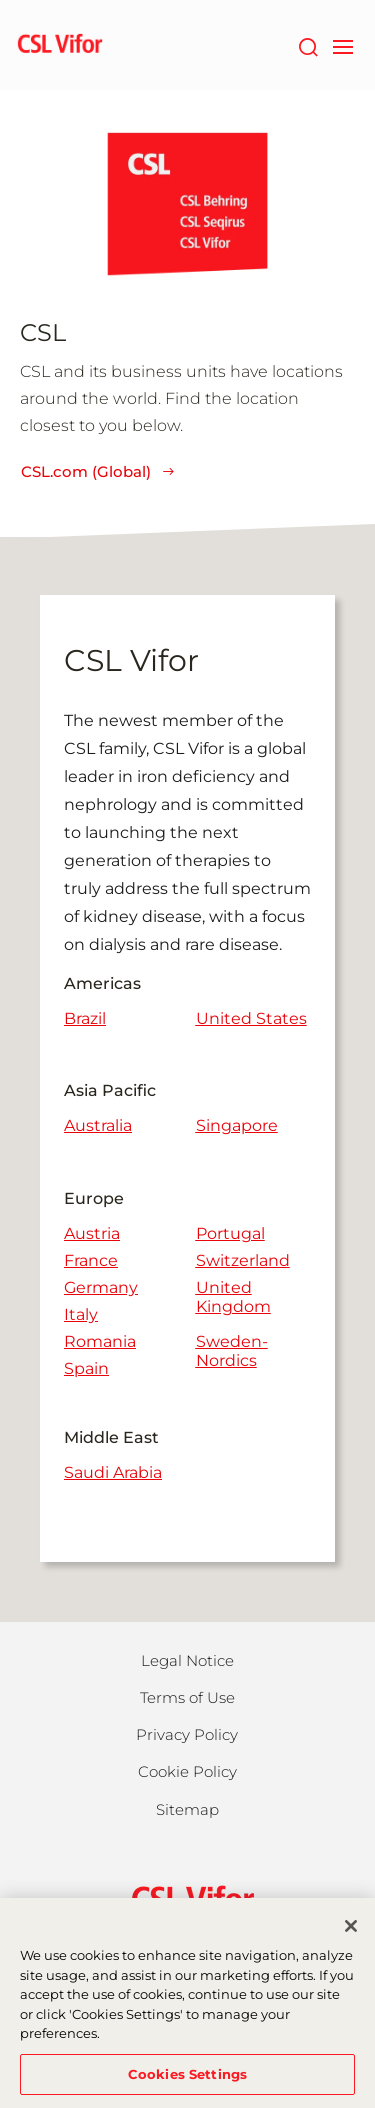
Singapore (237, 1125)
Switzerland (243, 1260)
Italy (81, 1314)
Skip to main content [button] (0, 0)
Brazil (85, 1018)
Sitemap (187, 1809)
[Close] (351, 1933)
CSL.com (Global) (98, 471)
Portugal (230, 1233)
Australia (98, 1125)
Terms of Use (187, 1697)
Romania (100, 1341)
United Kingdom (233, 1297)
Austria (92, 1233)
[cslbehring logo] (60, 45)
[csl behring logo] (188, 1897)
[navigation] (342, 45)
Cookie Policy (187, 1771)
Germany (101, 1287)
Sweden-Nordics (232, 1351)
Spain (86, 1368)
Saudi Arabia (113, 1472)
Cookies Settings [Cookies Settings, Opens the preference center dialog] (187, 2081)
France (91, 1260)
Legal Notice (187, 1660)
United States (251, 1018)
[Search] (307, 45)
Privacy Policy (187, 1734)
